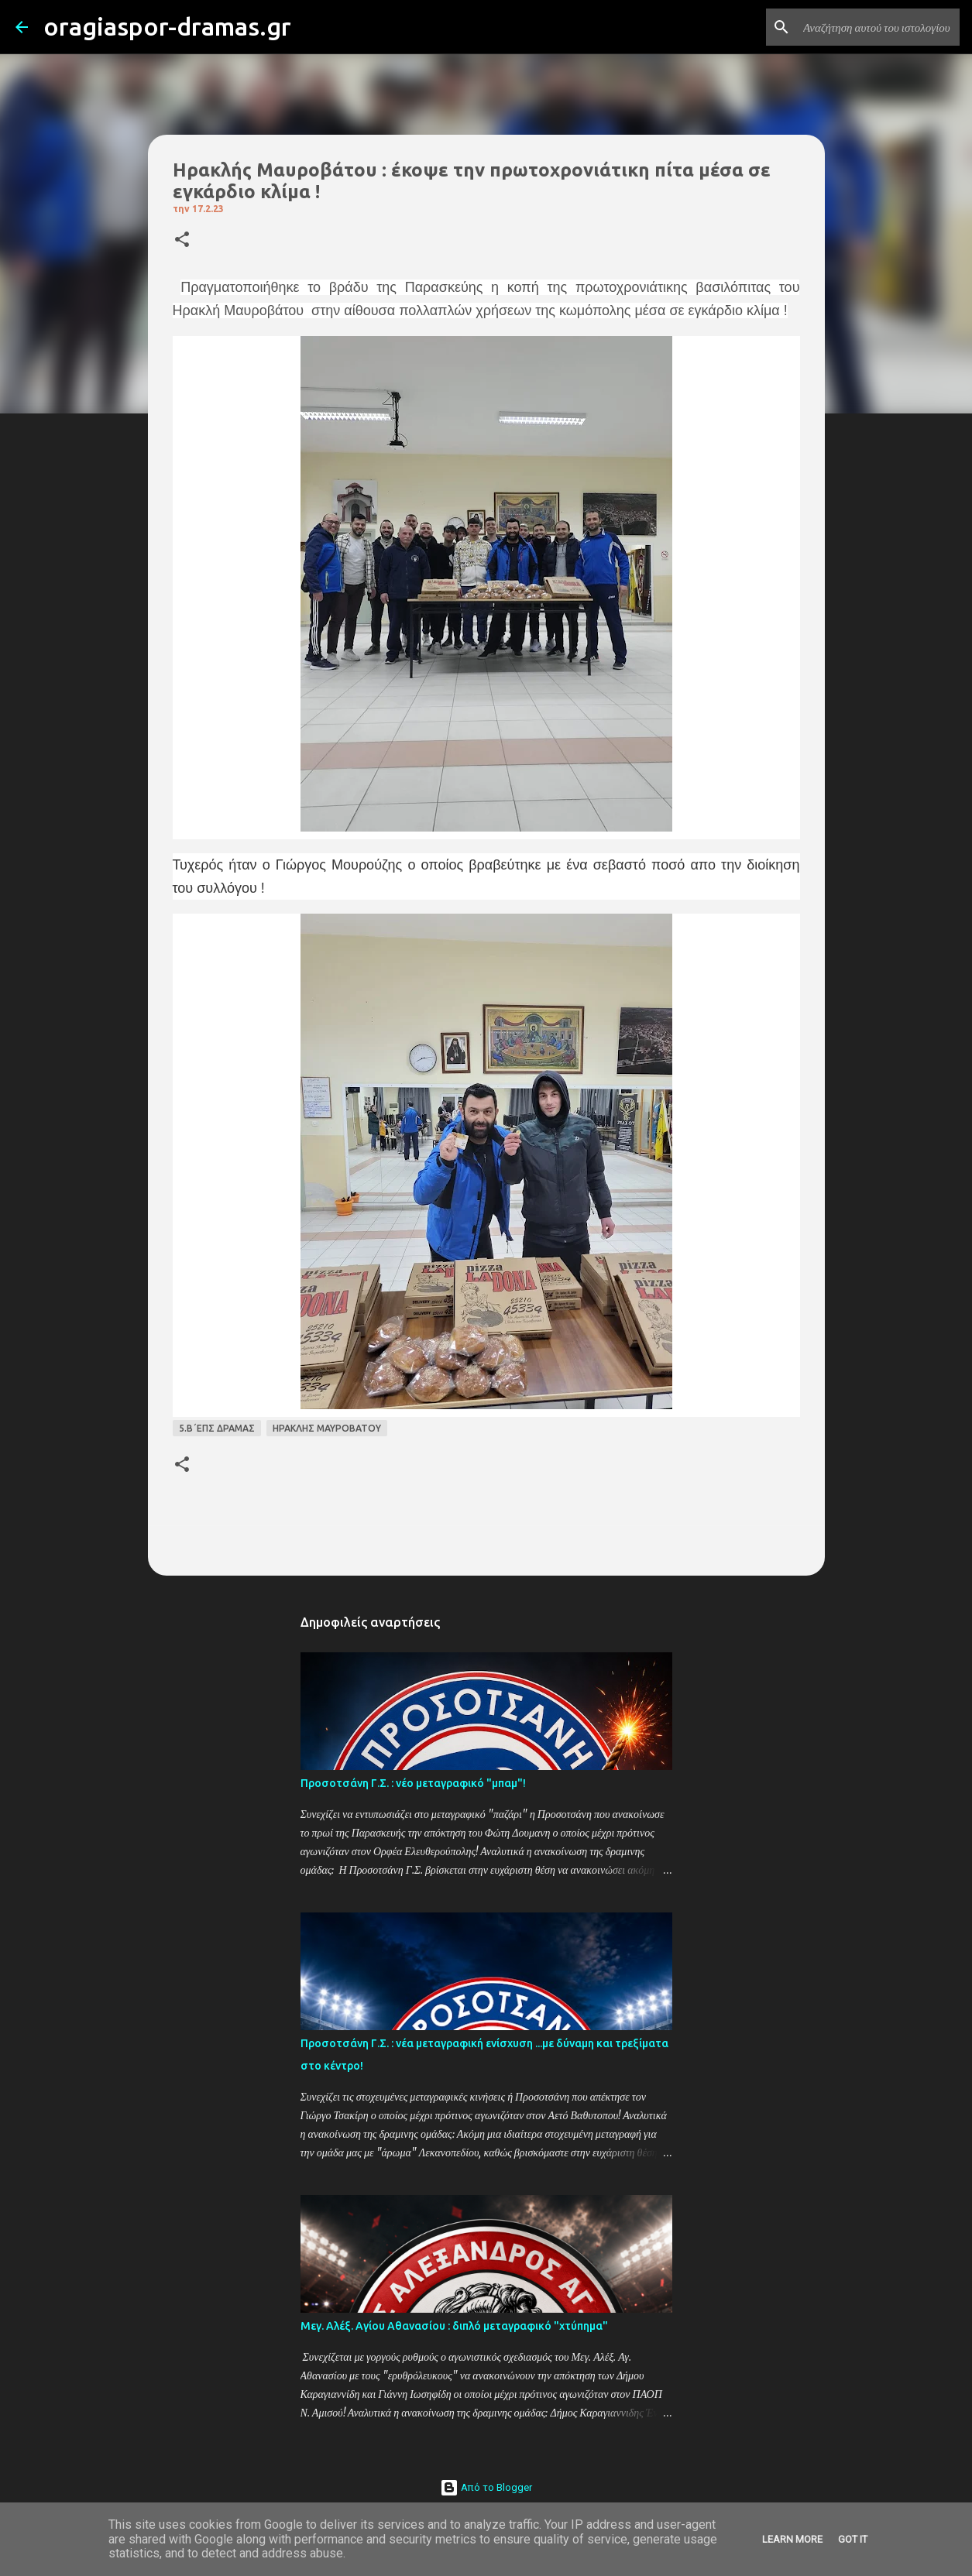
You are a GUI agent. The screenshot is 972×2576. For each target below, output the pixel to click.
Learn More (792, 2539)
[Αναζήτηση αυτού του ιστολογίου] (878, 27)
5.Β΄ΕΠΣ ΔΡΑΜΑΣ (217, 1428)
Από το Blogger (486, 2487)
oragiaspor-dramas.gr (167, 26)
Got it (852, 2539)
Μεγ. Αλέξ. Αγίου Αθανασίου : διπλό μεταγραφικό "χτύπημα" (454, 2326)
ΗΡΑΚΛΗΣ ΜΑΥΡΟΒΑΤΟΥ (327, 1428)
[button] (182, 240)
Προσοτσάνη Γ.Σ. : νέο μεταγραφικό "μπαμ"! (413, 1783)
